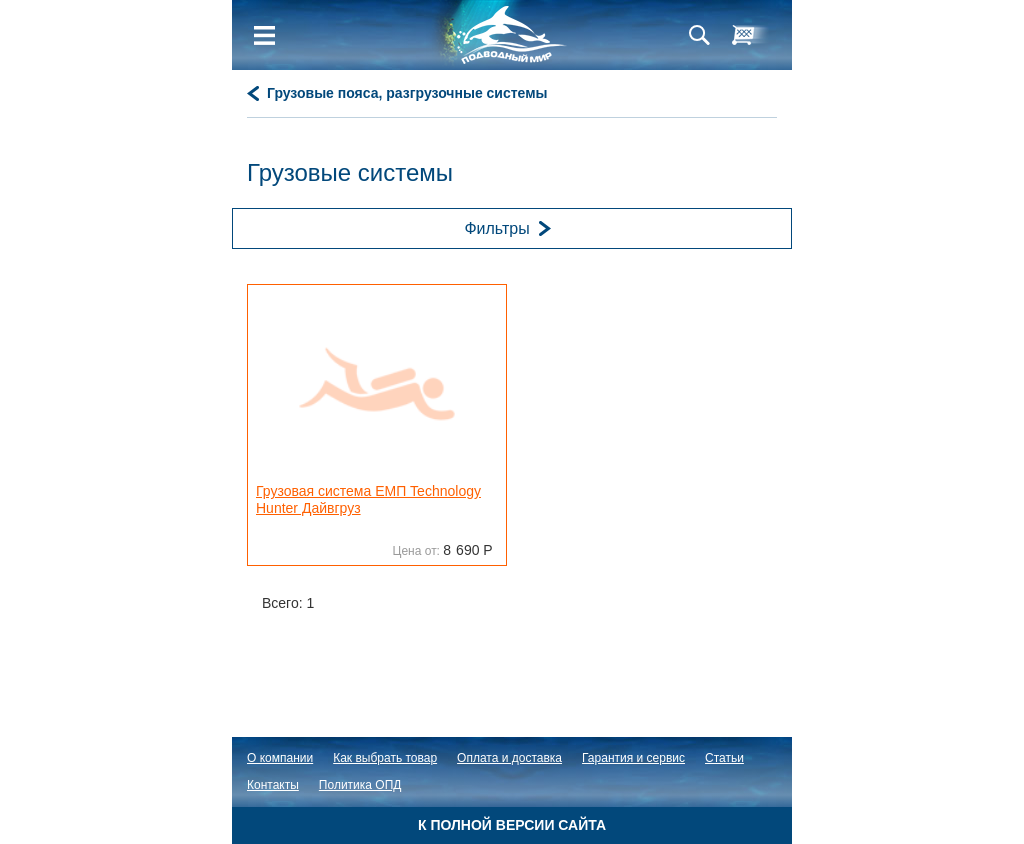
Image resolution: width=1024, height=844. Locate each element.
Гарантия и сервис (633, 758)
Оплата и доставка (509, 758)
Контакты (273, 785)
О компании (280, 758)
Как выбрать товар (385, 758)
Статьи (724, 758)
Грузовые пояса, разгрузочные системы (407, 93)
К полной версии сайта (512, 825)
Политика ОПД (360, 785)
